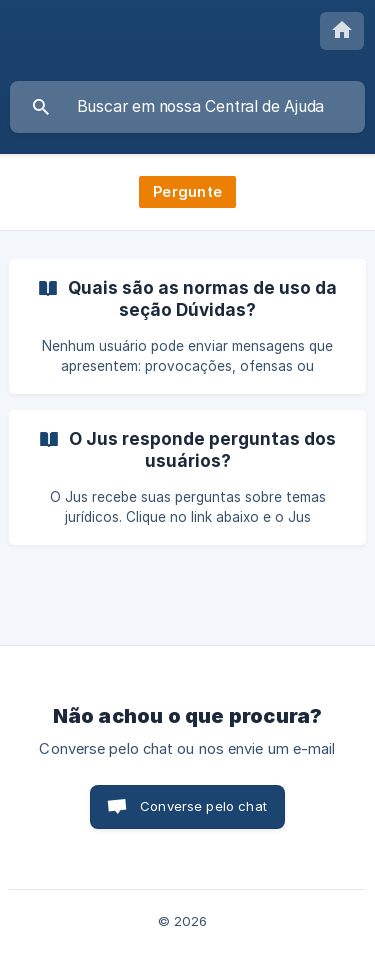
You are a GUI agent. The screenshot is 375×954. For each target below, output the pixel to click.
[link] (187, 326)
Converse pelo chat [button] (203, 806)
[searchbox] (187, 107)
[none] (342, 31)
